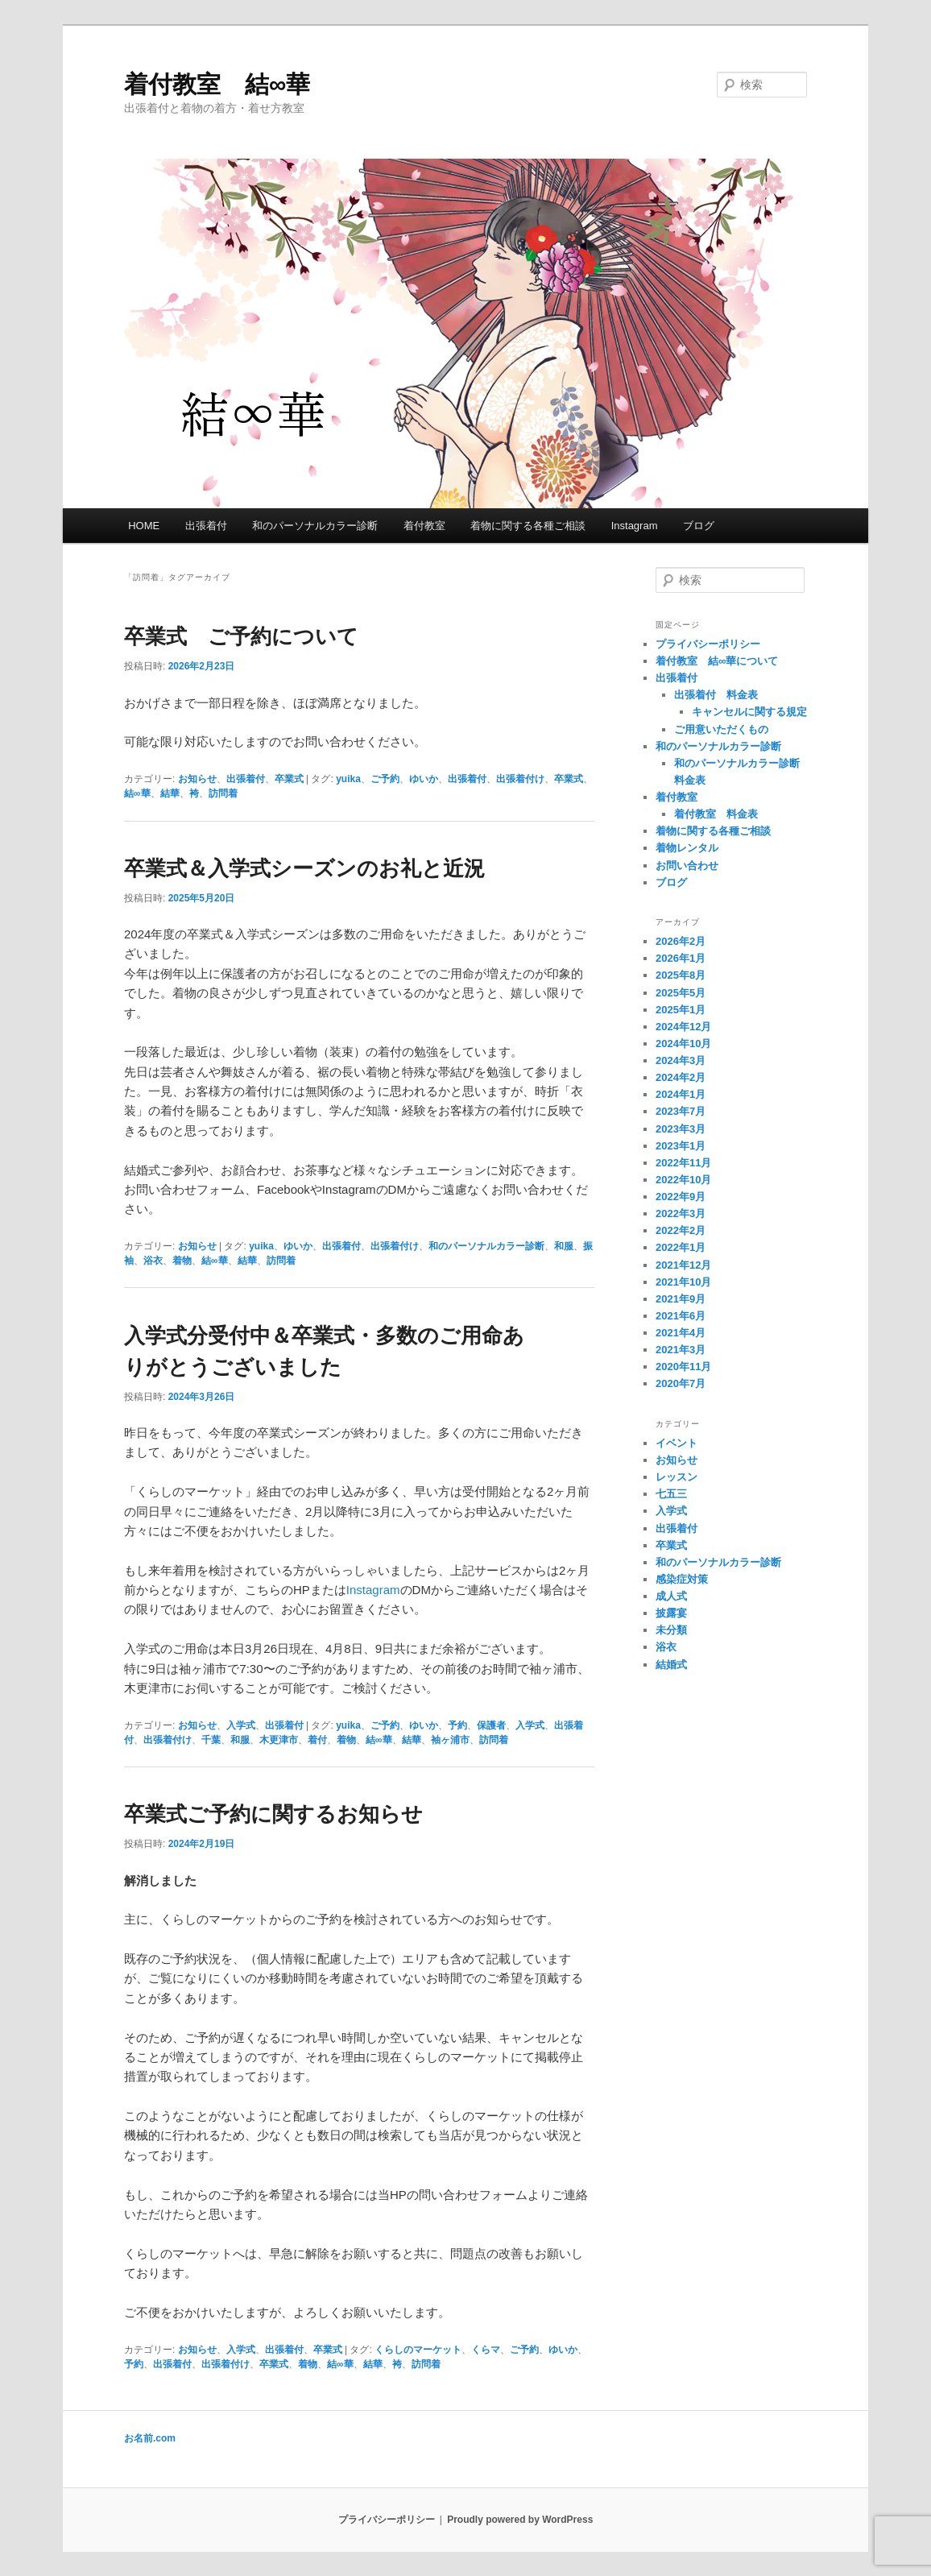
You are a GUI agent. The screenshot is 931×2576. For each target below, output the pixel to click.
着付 (317, 1740)
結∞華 (137, 793)
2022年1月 (680, 1247)
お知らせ (197, 779)
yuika (348, 779)
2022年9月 (680, 1197)
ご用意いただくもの (721, 729)
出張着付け (520, 779)
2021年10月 (683, 1282)
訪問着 (223, 793)
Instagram (634, 526)
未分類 (671, 1630)
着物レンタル (687, 848)
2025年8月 (680, 975)
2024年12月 (683, 1027)
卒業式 (289, 779)
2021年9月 (680, 1299)
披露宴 (671, 1613)
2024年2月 (680, 1077)
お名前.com (150, 2438)
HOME (143, 526)
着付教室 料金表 (716, 814)
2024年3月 (680, 1060)
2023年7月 (680, 1111)
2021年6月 (680, 1316)
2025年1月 (680, 1010)
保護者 (491, 1725)
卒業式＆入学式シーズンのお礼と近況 (304, 868)
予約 (457, 1725)
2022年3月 (680, 1213)
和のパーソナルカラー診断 (315, 526)
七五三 (671, 1494)
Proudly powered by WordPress (520, 2519)
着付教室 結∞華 (217, 84)
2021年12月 (683, 1265)
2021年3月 (680, 1350)
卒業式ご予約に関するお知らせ (273, 1814)
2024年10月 (683, 1043)
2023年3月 (680, 1129)
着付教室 (424, 526)
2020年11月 (683, 1366)
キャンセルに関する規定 (749, 712)
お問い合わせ (687, 865)
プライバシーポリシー (708, 644)
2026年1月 (680, 958)
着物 (182, 1260)
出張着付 (206, 526)
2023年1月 (680, 1146)
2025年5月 (680, 993)
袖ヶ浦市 (450, 1740)
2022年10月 (683, 1180)
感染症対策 (682, 1579)
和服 (563, 1246)
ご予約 (384, 779)
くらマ (485, 2349)
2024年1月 (680, 1094)
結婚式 (671, 1665)
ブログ (698, 526)
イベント (676, 1443)
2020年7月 (680, 1383)
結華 (170, 793)
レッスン (676, 1477)
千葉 (211, 1740)
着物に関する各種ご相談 (527, 526)
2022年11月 (683, 1163)
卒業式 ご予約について (241, 636)
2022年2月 (680, 1230)
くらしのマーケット (417, 2349)
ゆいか (423, 779)
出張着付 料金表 (716, 695)
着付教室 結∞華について (717, 661)
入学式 (240, 1725)
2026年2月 (680, 941)
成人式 (671, 1596)
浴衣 (153, 1260)
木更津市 (278, 1740)
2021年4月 (680, 1333)
